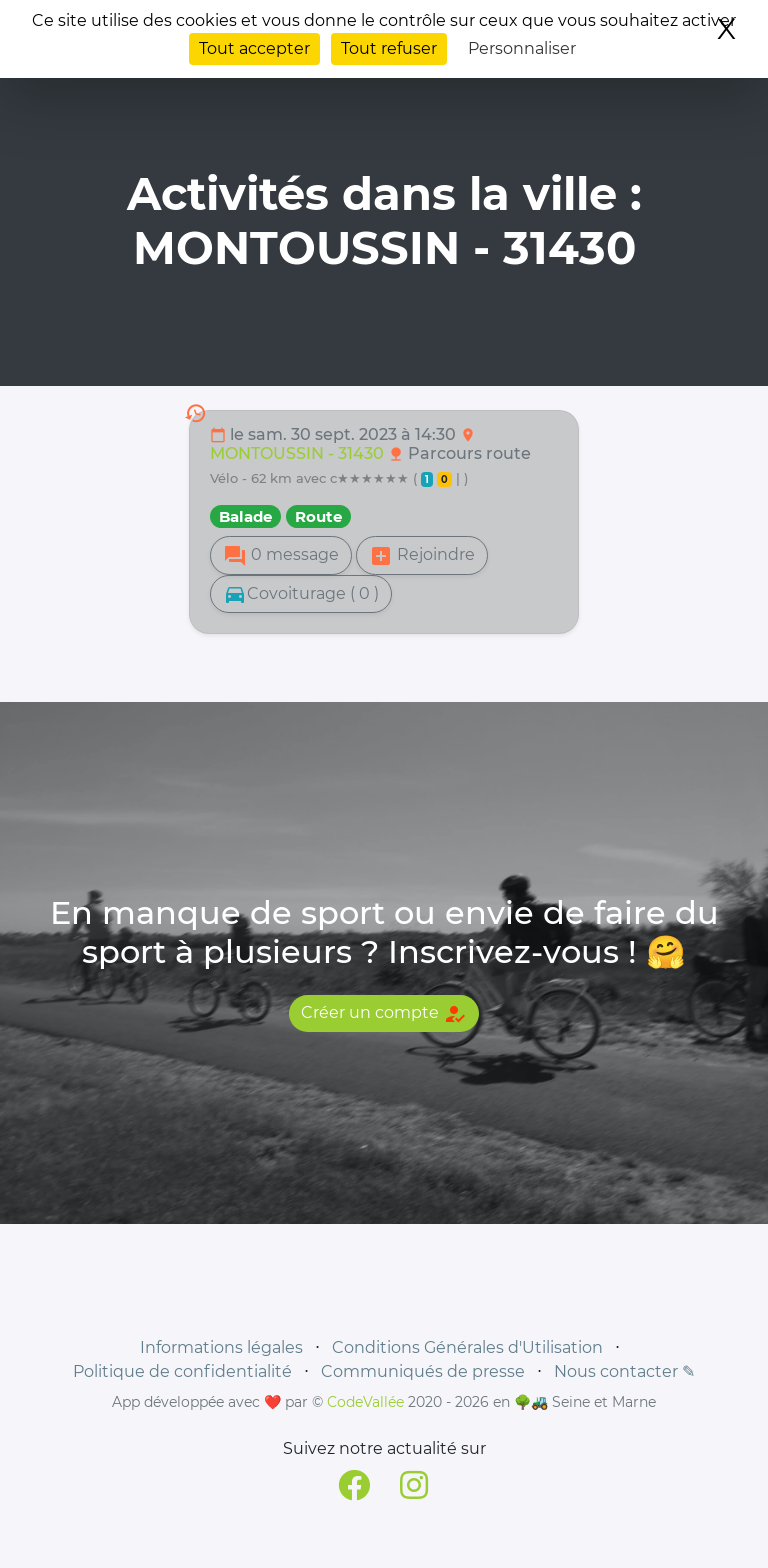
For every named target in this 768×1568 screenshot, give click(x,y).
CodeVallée (365, 1402)
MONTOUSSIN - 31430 (299, 453)
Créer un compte (384, 1014)
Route (318, 516)
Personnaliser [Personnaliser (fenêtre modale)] (522, 48)
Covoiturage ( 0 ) (301, 594)
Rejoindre (422, 556)
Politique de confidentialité (182, 1371)
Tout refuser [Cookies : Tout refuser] (389, 48)
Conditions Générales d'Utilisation (467, 1347)
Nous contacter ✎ (624, 1371)
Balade (245, 516)
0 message (281, 556)
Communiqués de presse (423, 1371)
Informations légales (221, 1347)
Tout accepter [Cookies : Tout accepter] (254, 48)
